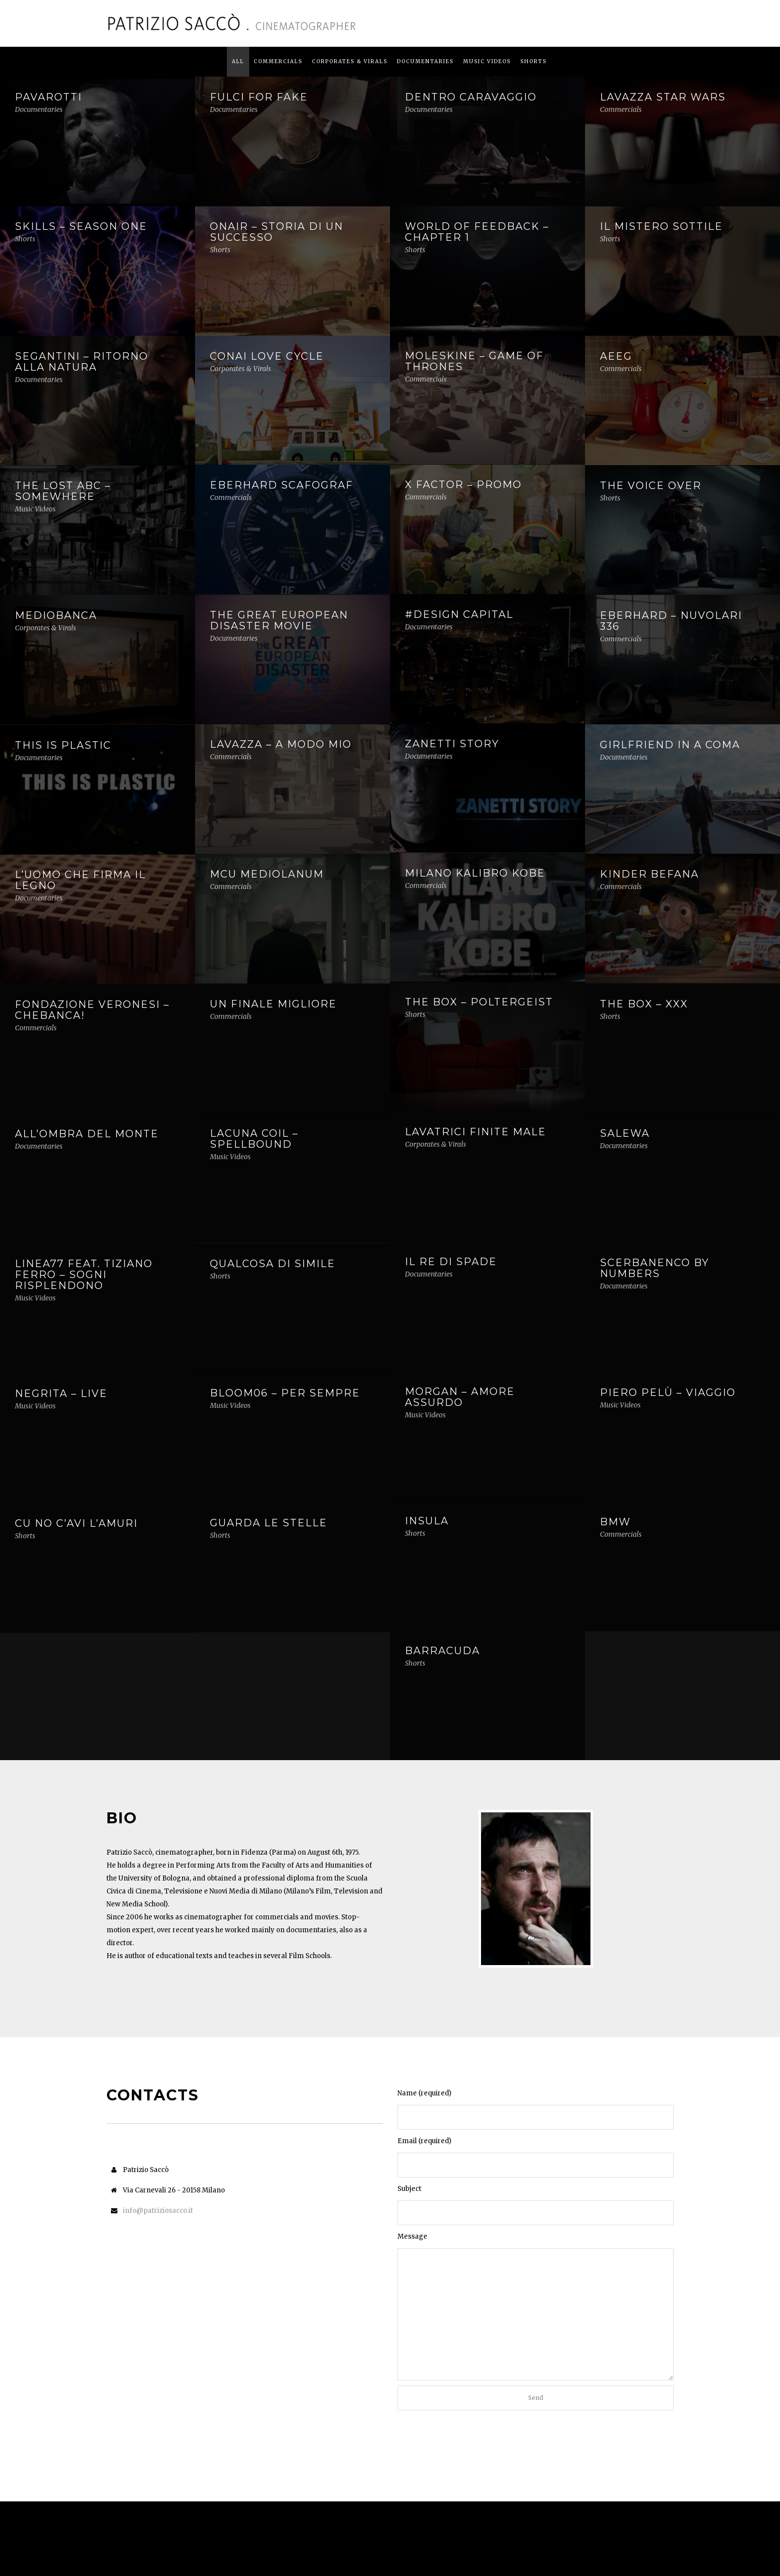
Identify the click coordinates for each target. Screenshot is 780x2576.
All (238, 61)
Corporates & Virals (350, 61)
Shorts (533, 61)
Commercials (278, 61)
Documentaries (425, 61)
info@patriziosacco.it (158, 2210)
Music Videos (487, 61)
